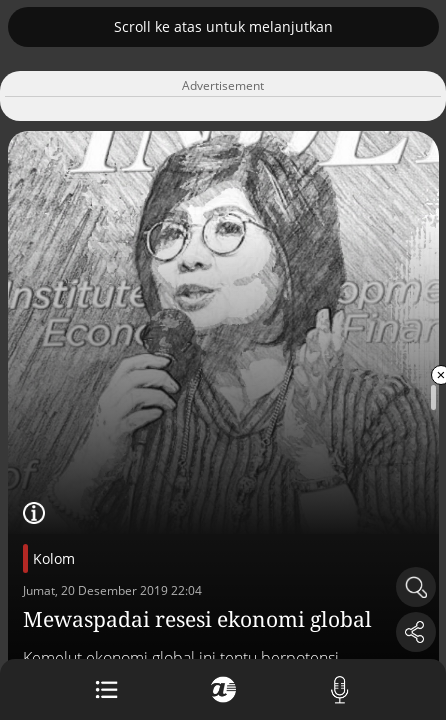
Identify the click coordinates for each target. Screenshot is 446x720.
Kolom (54, 558)
